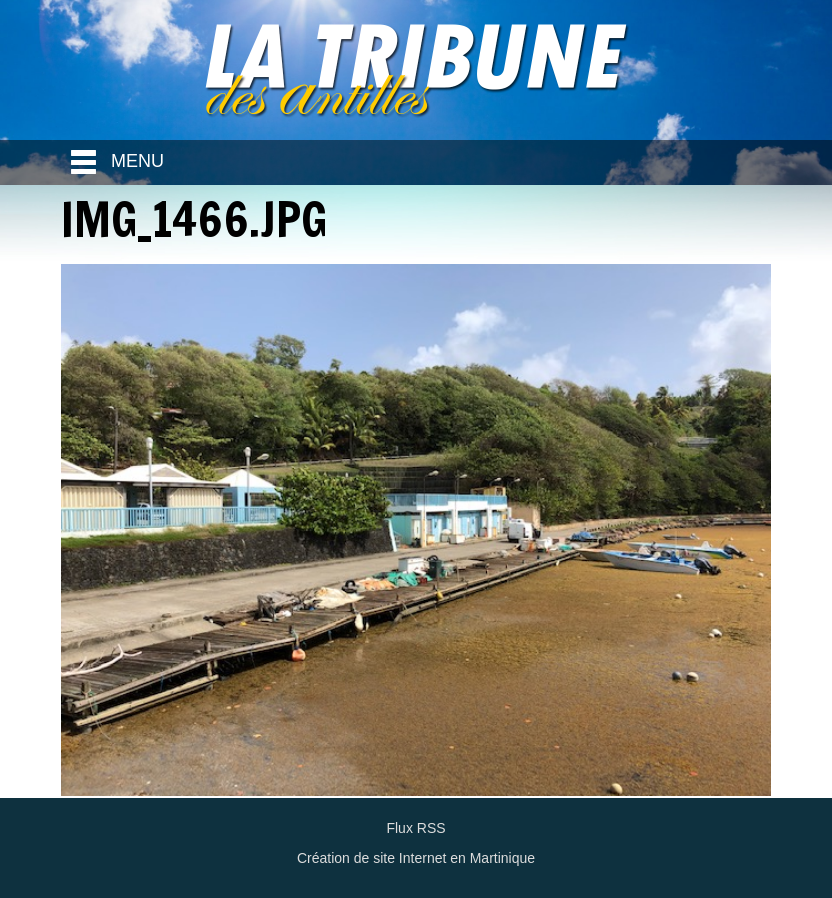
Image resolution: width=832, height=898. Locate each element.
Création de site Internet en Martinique (416, 858)
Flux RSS (415, 828)
